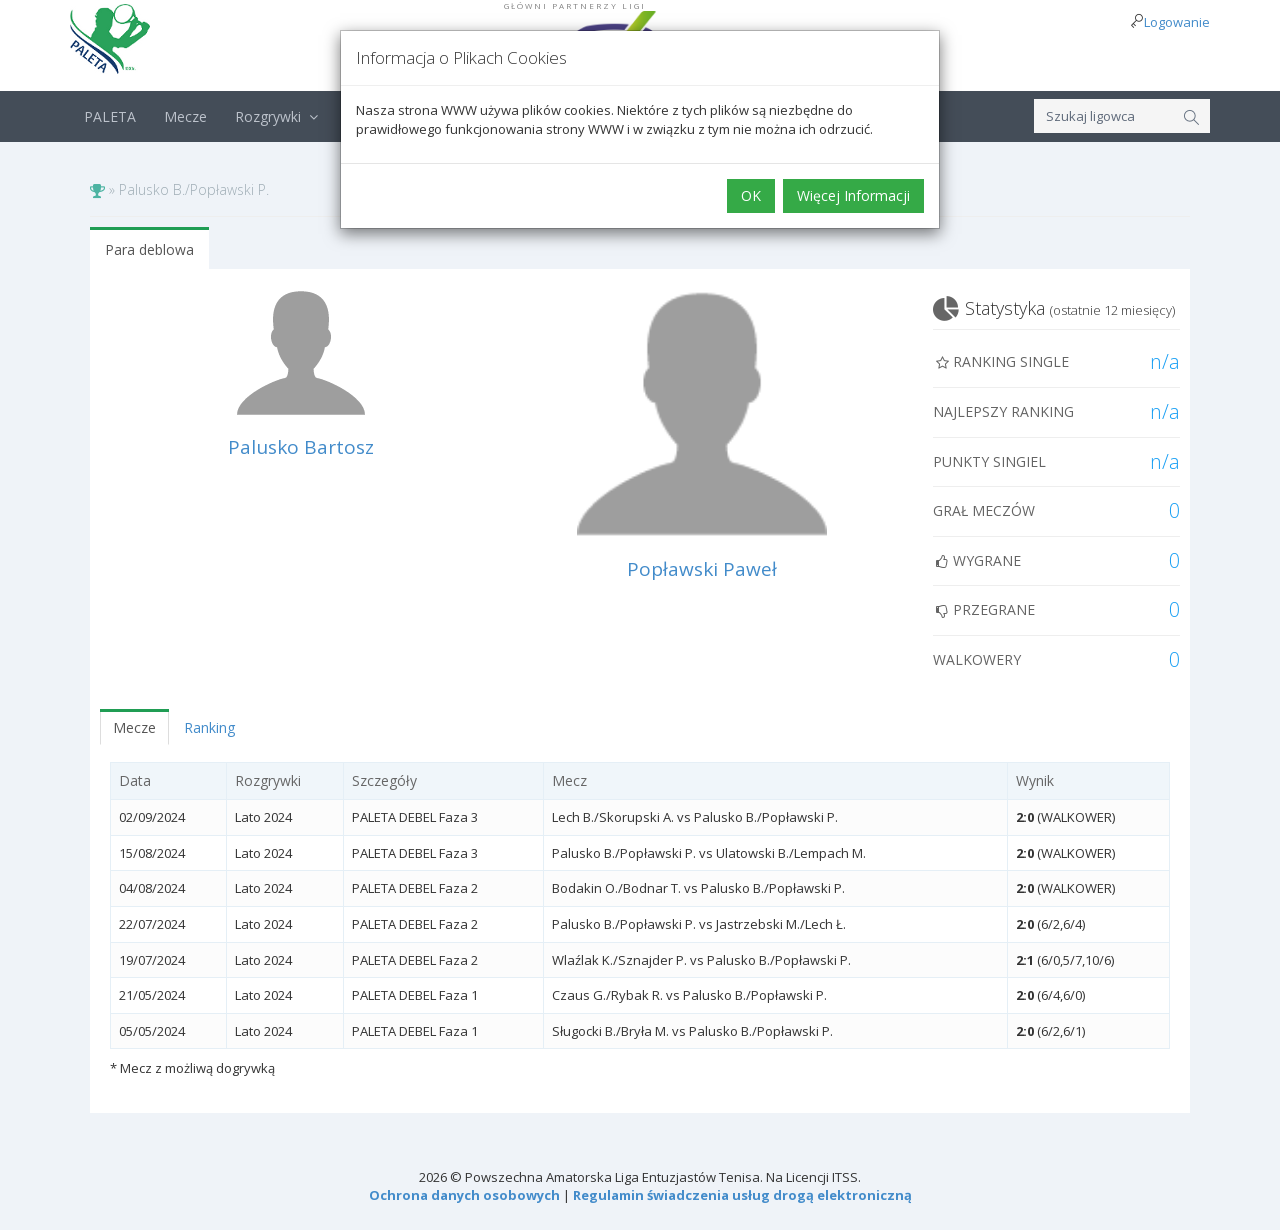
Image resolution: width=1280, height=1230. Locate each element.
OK (751, 195)
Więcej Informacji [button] (853, 195)
